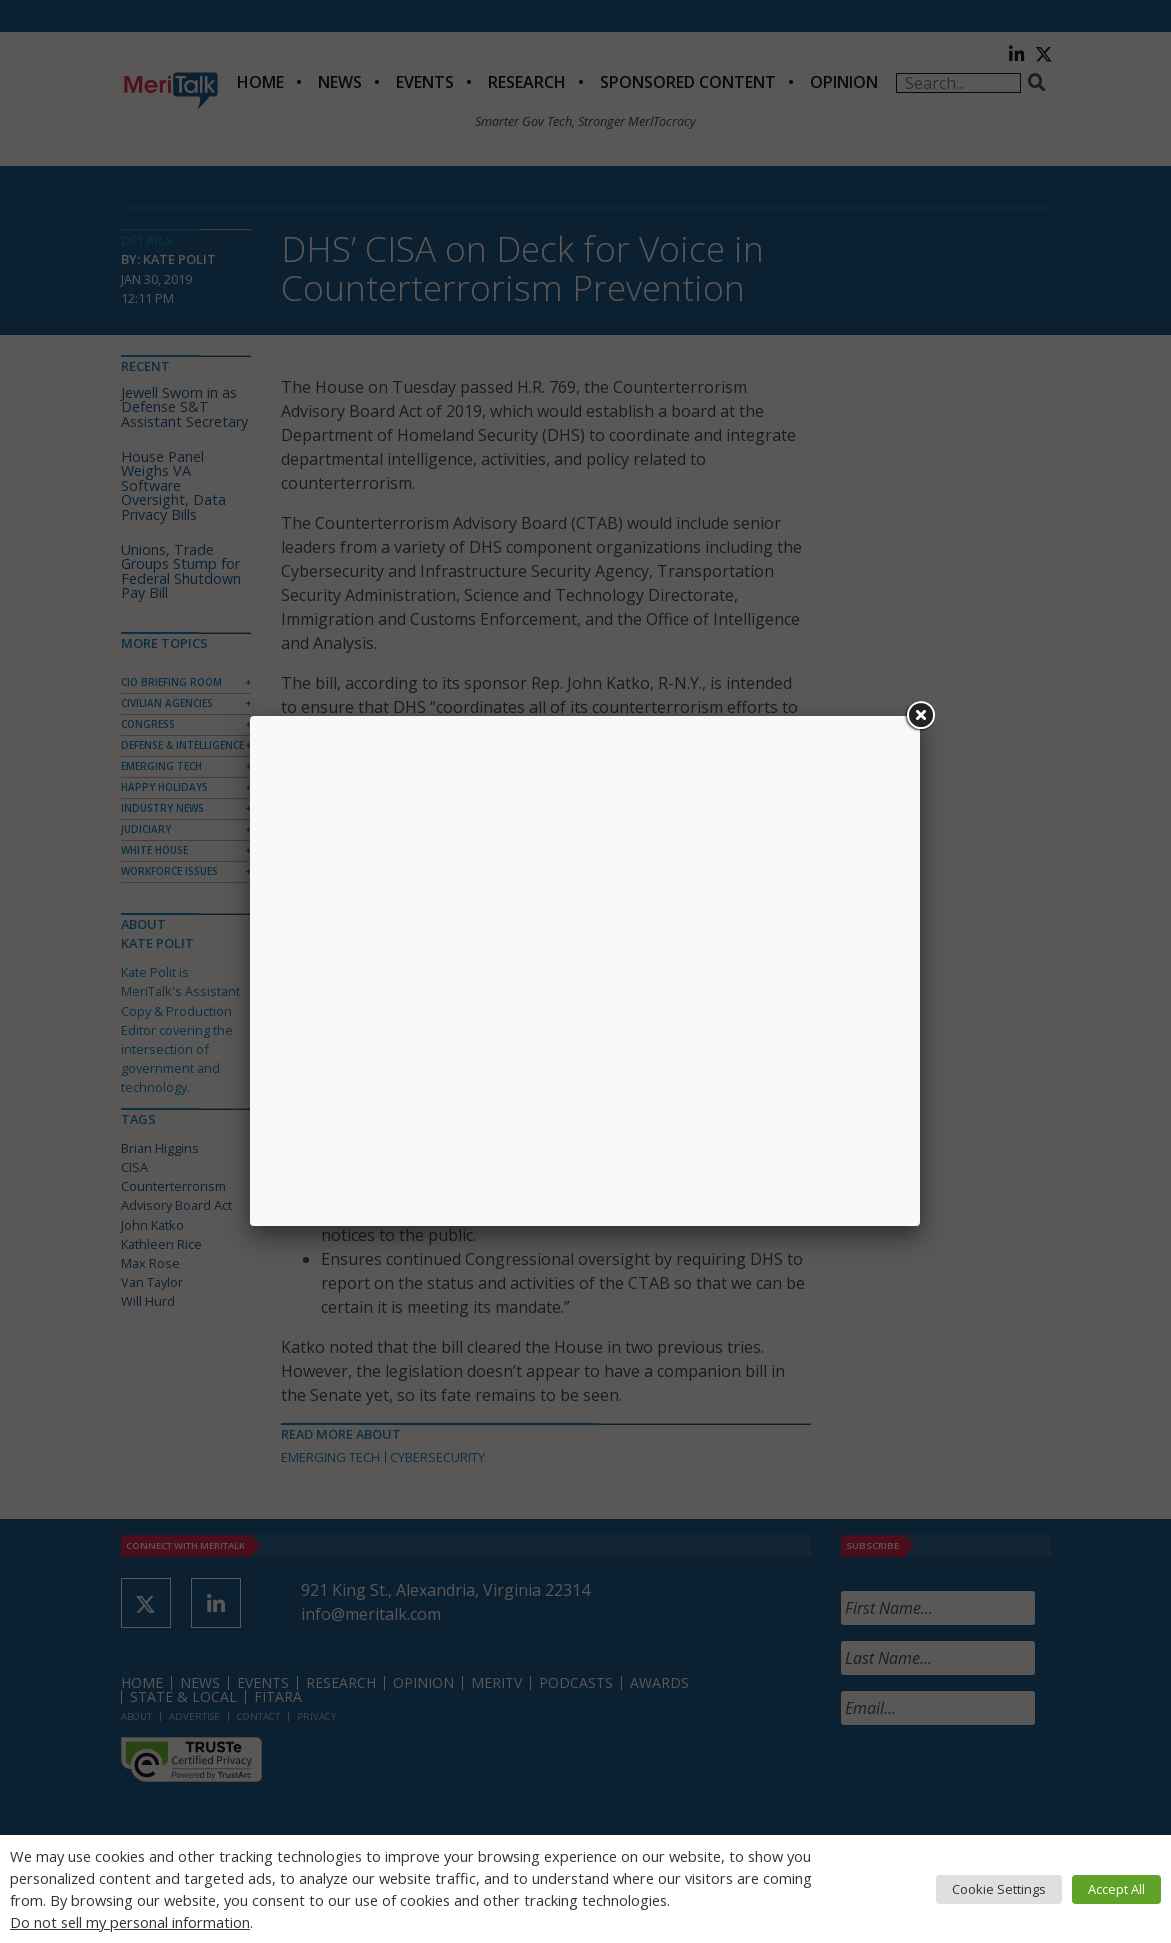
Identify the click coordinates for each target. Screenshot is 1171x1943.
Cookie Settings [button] (999, 1889)
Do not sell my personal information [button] (130, 1922)
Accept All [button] (1116, 1889)
